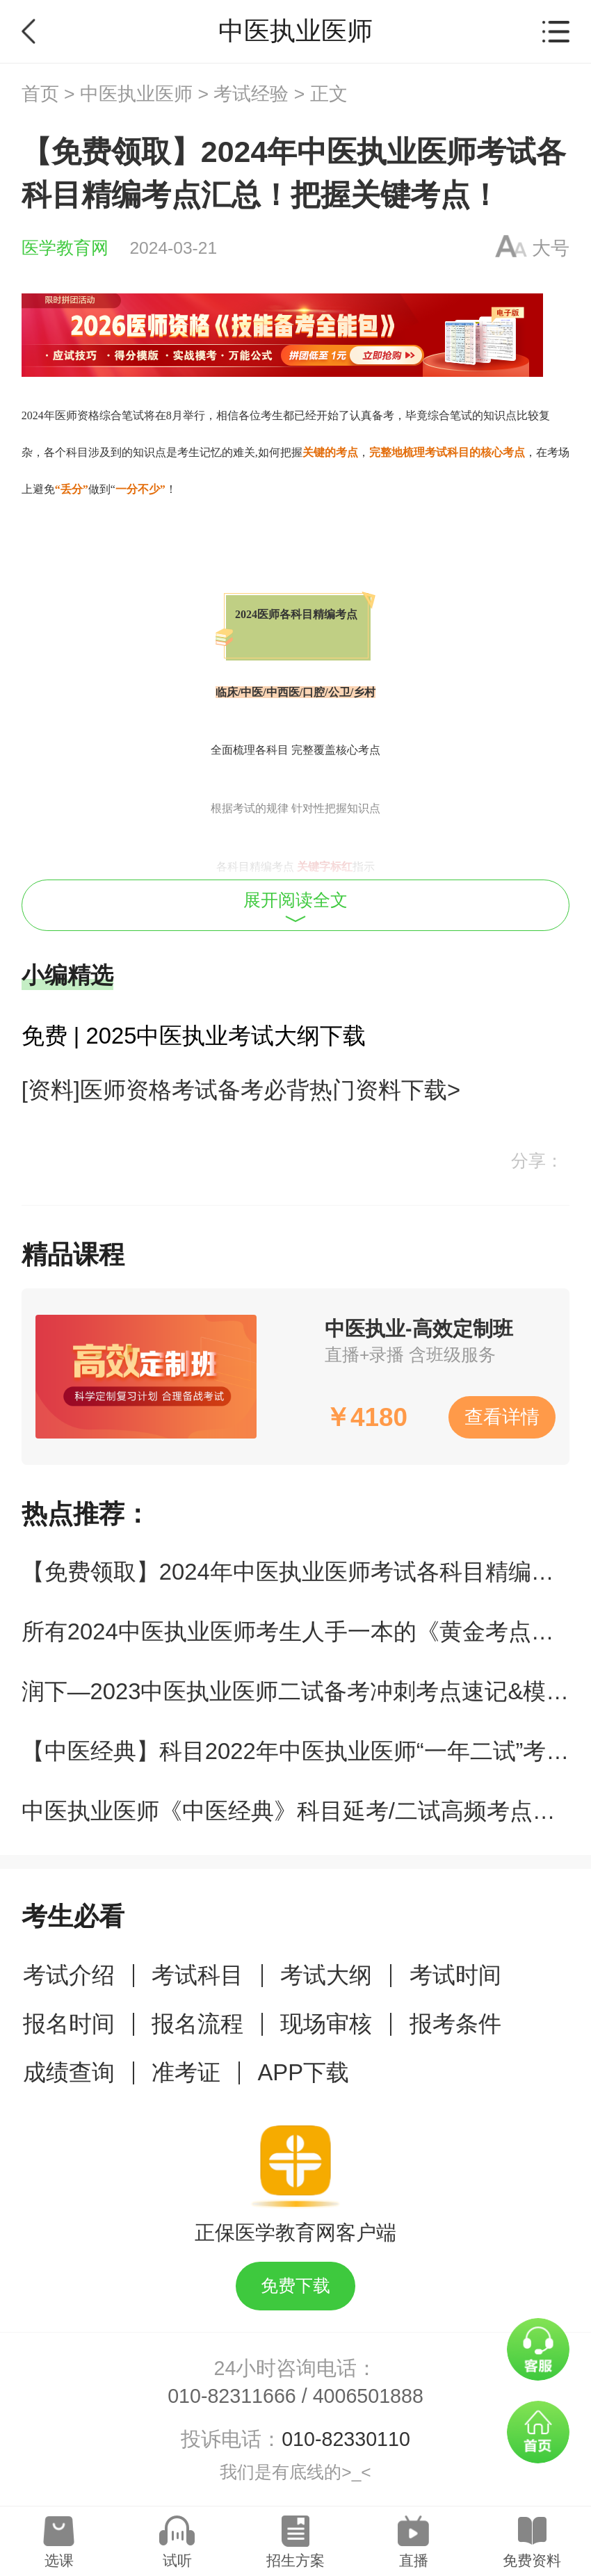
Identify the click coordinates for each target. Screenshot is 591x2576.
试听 (177, 2560)
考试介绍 (69, 1975)
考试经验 (251, 93)
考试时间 (455, 1975)
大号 (550, 248)
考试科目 (197, 1975)
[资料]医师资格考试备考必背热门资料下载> (241, 1090)
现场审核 (326, 2023)
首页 (40, 93)
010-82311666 (232, 2396)
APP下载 (303, 2072)
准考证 (186, 2072)
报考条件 (455, 2023)
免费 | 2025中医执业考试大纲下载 (194, 1035)
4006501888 (368, 2396)
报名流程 (197, 2023)
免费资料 (532, 2560)
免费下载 (295, 2285)
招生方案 (295, 2560)
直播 (413, 2560)
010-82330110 (346, 2439)
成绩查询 (69, 2072)
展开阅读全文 (295, 907)
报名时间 (69, 2023)
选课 (59, 2560)
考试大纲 (326, 1975)
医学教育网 (65, 247)
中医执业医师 (136, 93)
